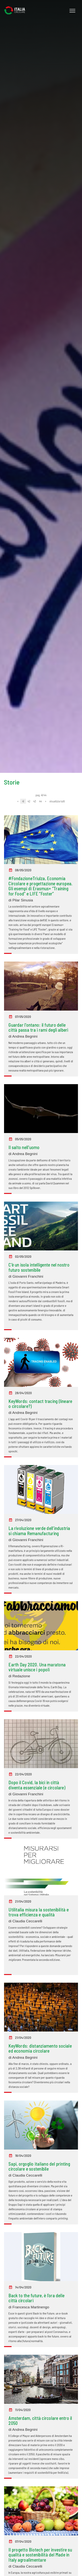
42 (29, 801)
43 (34, 801)
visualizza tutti (57, 801)
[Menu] (72, 10)
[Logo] (16, 10)
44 (40, 801)
